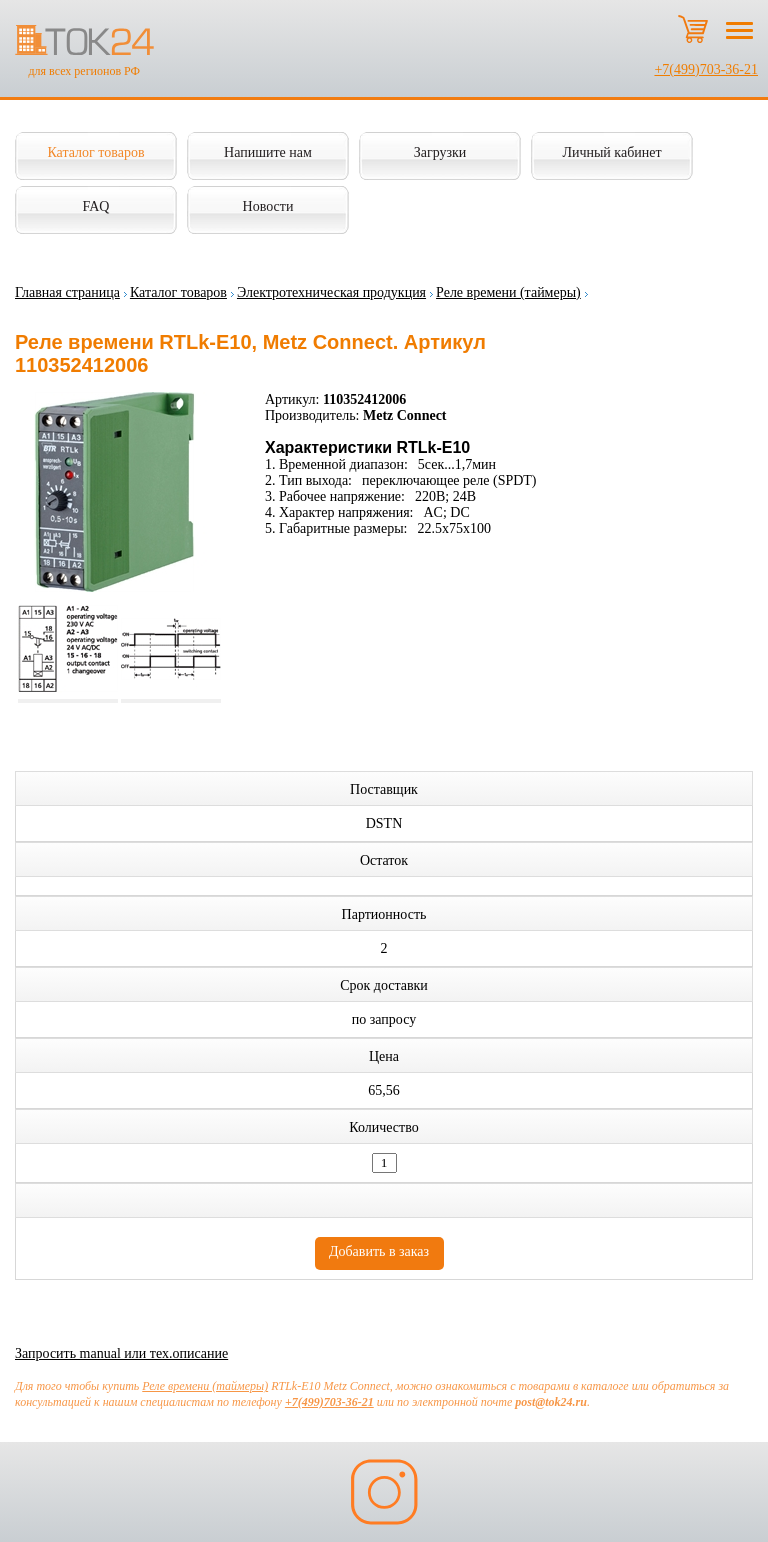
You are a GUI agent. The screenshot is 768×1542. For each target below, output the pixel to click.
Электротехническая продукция (331, 292)
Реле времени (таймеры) (508, 292)
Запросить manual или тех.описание (121, 1353)
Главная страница (67, 292)
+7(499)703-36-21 (706, 69)
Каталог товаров (95, 152)
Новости (268, 206)
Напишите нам (268, 152)
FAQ (96, 206)
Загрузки (440, 152)
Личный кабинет (611, 152)
